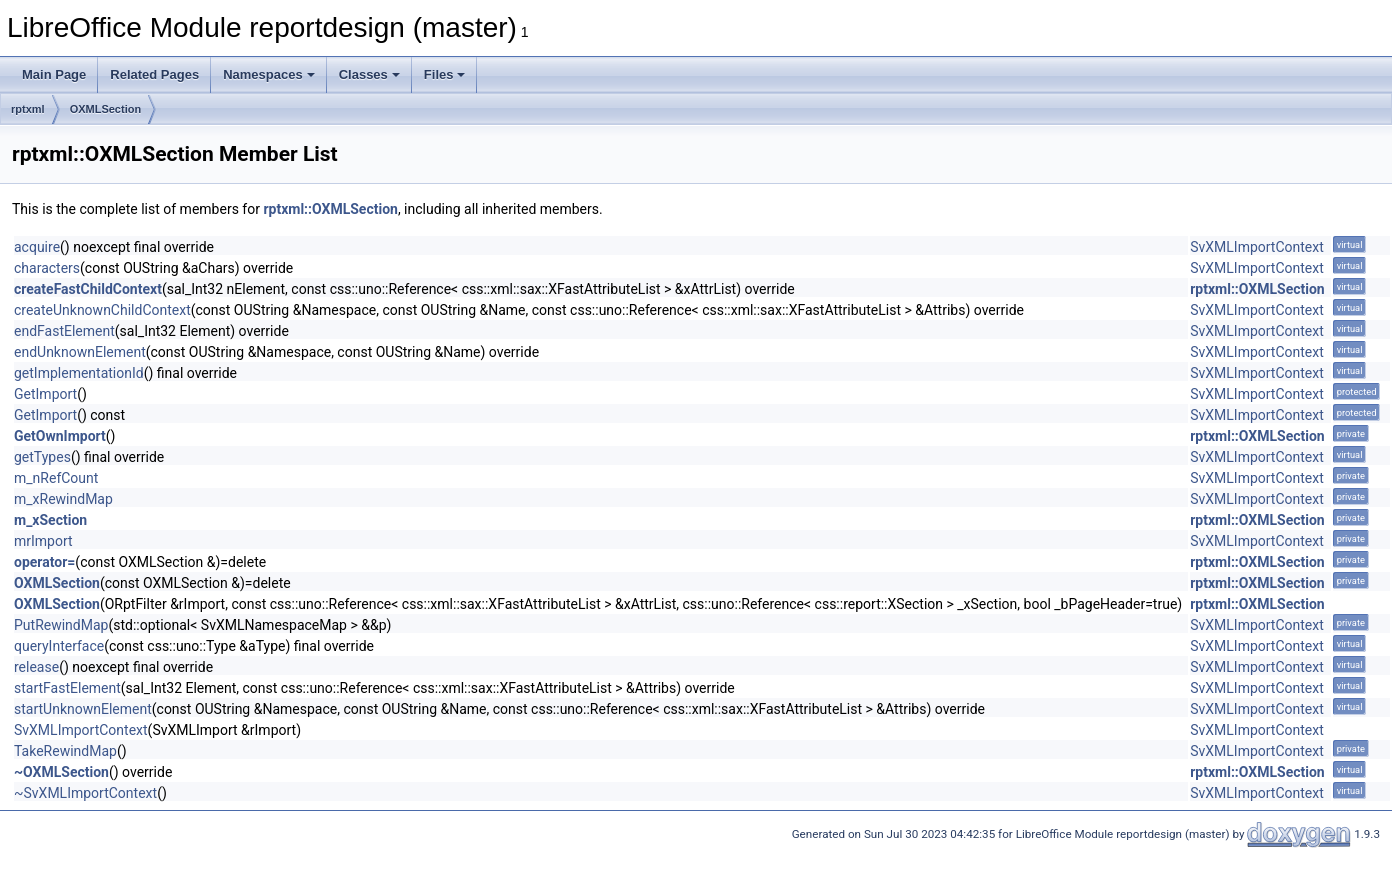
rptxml (28, 109)
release (36, 667)
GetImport (45, 394)
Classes (369, 74)
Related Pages (154, 74)
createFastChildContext (88, 289)
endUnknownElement (80, 352)
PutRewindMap (61, 625)
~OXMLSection (61, 772)
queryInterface (59, 646)
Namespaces (269, 74)
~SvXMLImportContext (85, 793)
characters (47, 268)
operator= (44, 562)
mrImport (43, 541)
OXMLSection (106, 109)
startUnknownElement (83, 709)
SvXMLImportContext (1257, 247)
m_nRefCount (56, 478)
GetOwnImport (60, 436)
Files (445, 74)
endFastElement (64, 331)
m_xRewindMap (63, 499)
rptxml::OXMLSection (330, 209)
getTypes (42, 457)
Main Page (54, 74)
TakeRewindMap (65, 751)
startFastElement (67, 688)
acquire (37, 247)
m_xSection (50, 520)
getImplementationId (79, 373)
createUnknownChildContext (102, 310)
